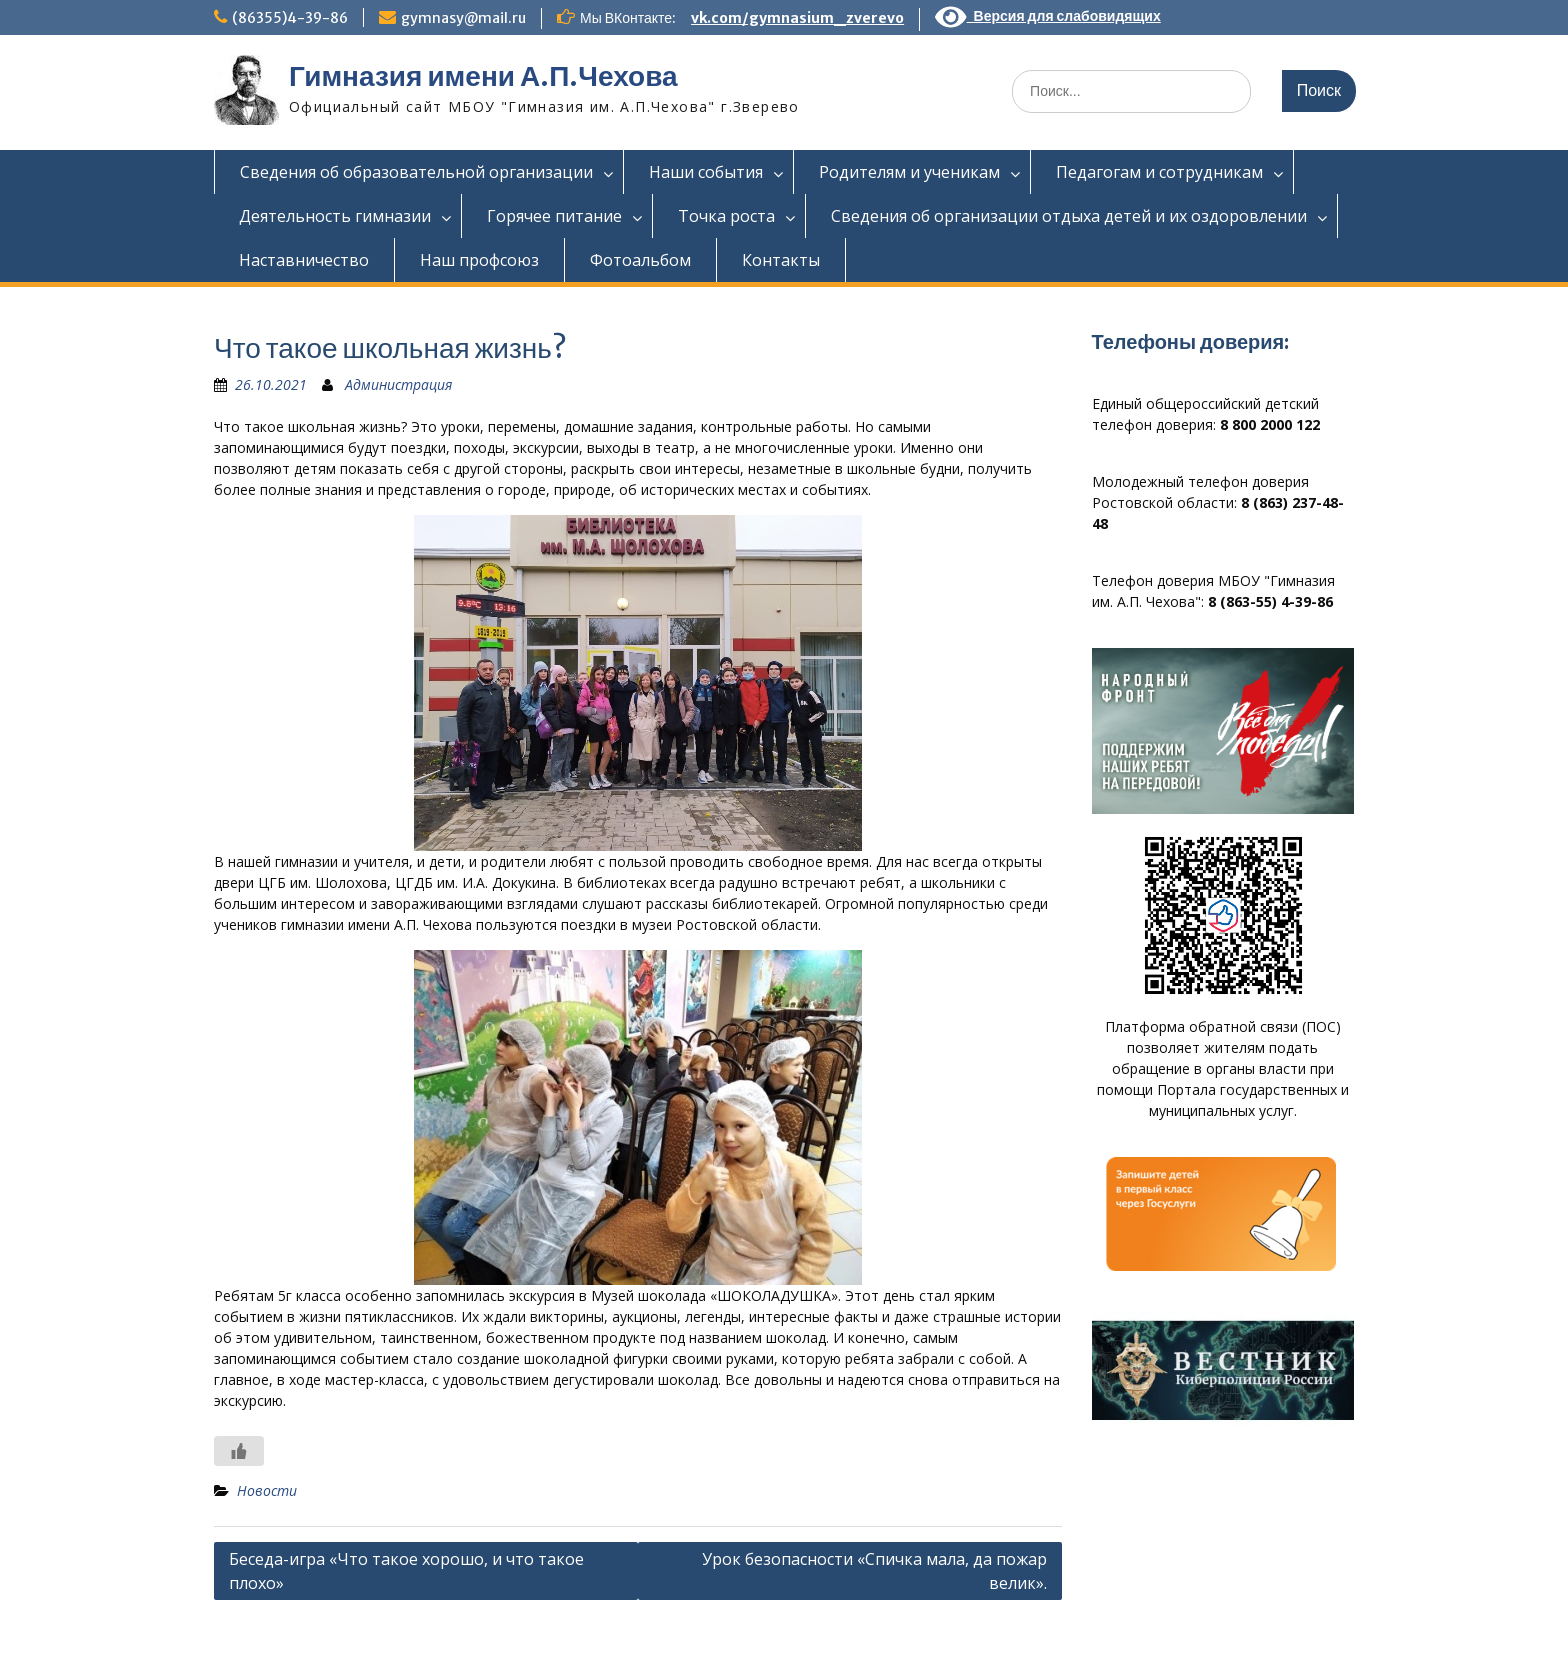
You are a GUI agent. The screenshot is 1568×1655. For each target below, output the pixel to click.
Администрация (398, 384)
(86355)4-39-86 (290, 18)
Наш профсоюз (479, 260)
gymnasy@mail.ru (463, 18)
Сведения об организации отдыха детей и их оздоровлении (1069, 216)
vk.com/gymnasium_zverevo (797, 18)
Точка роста (726, 216)
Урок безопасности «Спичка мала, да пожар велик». (874, 1571)
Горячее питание (554, 216)
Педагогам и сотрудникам (1159, 172)
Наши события (706, 172)
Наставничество (304, 260)
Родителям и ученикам (909, 172)
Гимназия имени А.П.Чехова (483, 76)
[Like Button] (239, 1451)
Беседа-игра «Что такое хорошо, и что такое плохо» (406, 1571)
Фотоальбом (640, 260)
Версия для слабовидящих (1048, 16)
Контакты (781, 260)
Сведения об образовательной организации (416, 172)
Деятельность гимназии (335, 216)
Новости (267, 1490)
